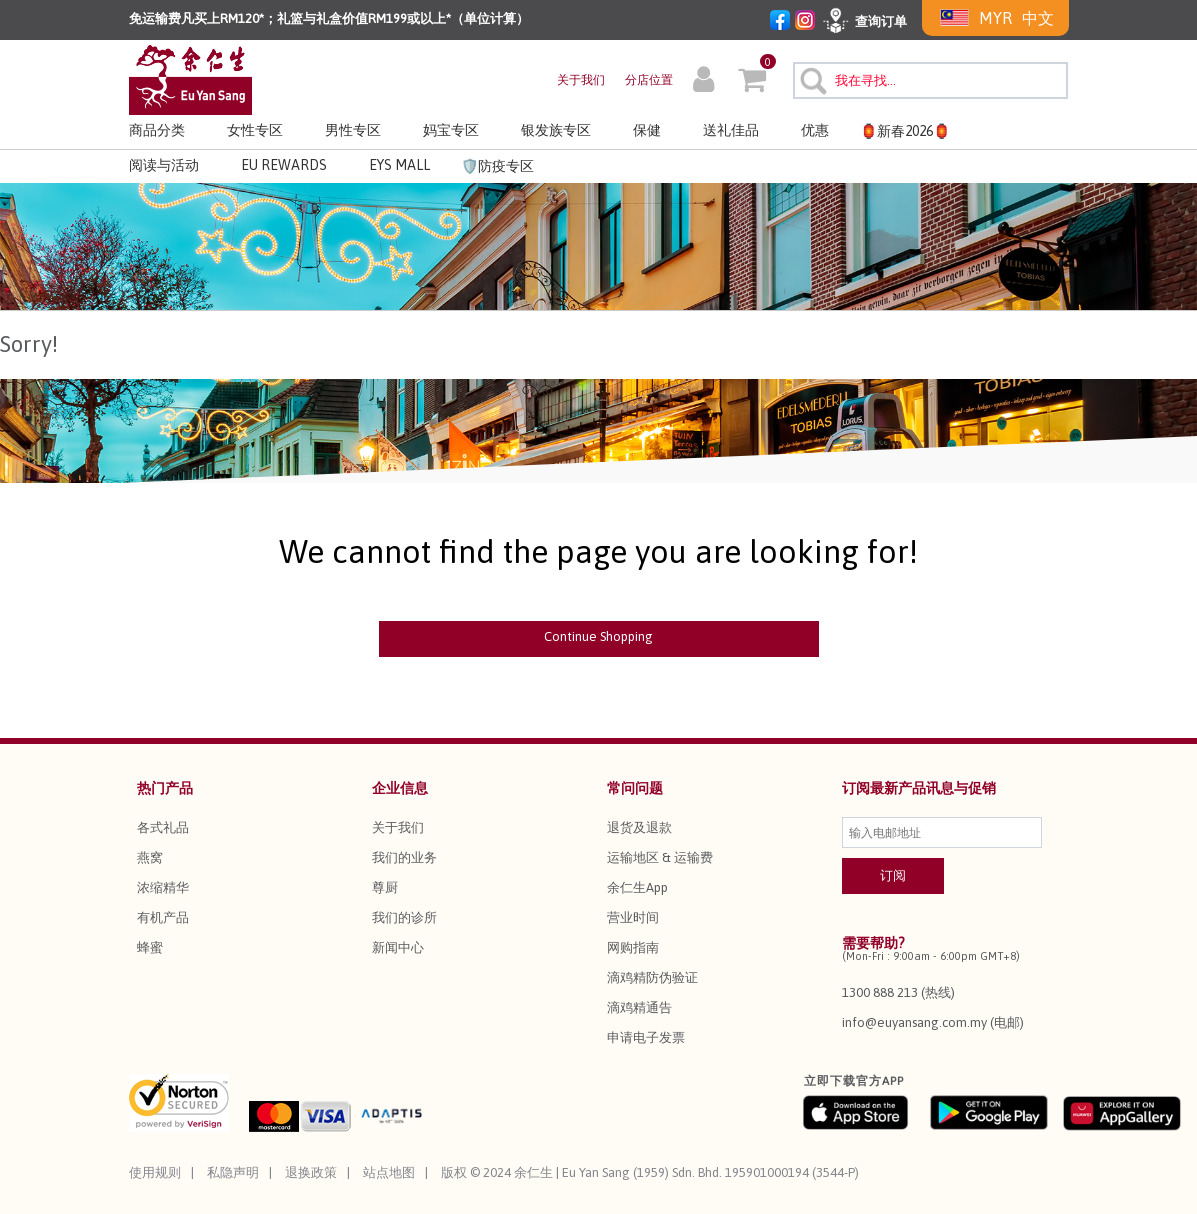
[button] (703, 82)
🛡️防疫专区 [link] (497, 166)
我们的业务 (404, 857)
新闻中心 (398, 947)
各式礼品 (163, 827)
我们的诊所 (404, 917)
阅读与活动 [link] (164, 165)
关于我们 (581, 80)
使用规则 (155, 1172)
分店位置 (649, 80)
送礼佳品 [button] (731, 130)
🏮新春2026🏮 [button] (905, 131)
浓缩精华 (163, 887)
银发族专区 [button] (556, 130)
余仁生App (637, 887)
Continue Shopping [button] (598, 636)
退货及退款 (639, 827)
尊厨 (385, 887)
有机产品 (163, 917)
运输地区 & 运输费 (660, 857)
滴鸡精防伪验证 (652, 977)
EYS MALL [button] (399, 165)
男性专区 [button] (353, 130)
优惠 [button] (815, 130)
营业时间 (633, 917)
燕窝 (150, 857)
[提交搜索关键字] (810, 78)
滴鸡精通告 (639, 1007)
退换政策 (311, 1172)
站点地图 (389, 1172)
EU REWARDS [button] (284, 165)
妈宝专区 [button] (451, 130)
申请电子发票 (646, 1037)
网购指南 (633, 947)
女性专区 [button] (255, 130)
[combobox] (930, 80)
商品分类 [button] (157, 130)
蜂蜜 (150, 947)
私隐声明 (233, 1172)
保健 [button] (647, 130)
